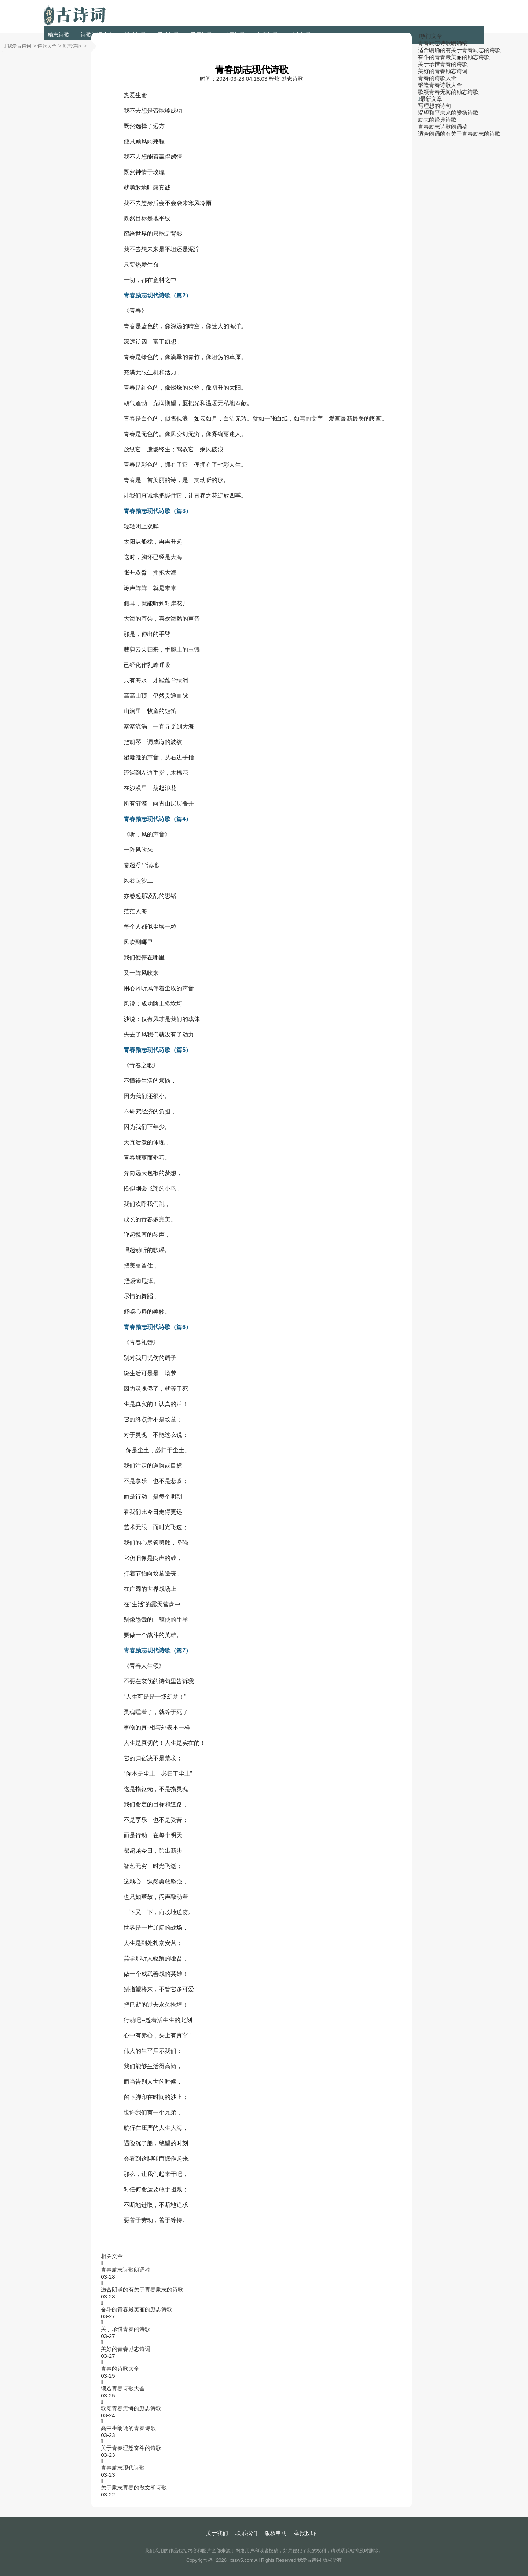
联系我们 (246, 2533)
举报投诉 (305, 2533)
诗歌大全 (46, 46)
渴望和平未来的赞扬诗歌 (448, 113)
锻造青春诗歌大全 (123, 2388)
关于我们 (217, 2533)
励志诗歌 (59, 35)
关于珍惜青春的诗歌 (125, 2329)
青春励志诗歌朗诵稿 (125, 2270)
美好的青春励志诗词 (125, 2349)
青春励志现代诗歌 (123, 2468)
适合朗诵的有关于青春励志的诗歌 (142, 2289)
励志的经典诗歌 (437, 120)
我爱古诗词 (19, 46)
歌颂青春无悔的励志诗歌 (131, 2408)
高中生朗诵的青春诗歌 (128, 2428)
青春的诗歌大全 (120, 2369)
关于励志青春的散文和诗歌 (134, 2487)
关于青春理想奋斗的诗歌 (131, 2448)
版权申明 (276, 2533)
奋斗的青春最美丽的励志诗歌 (136, 2309)
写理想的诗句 (434, 106)
